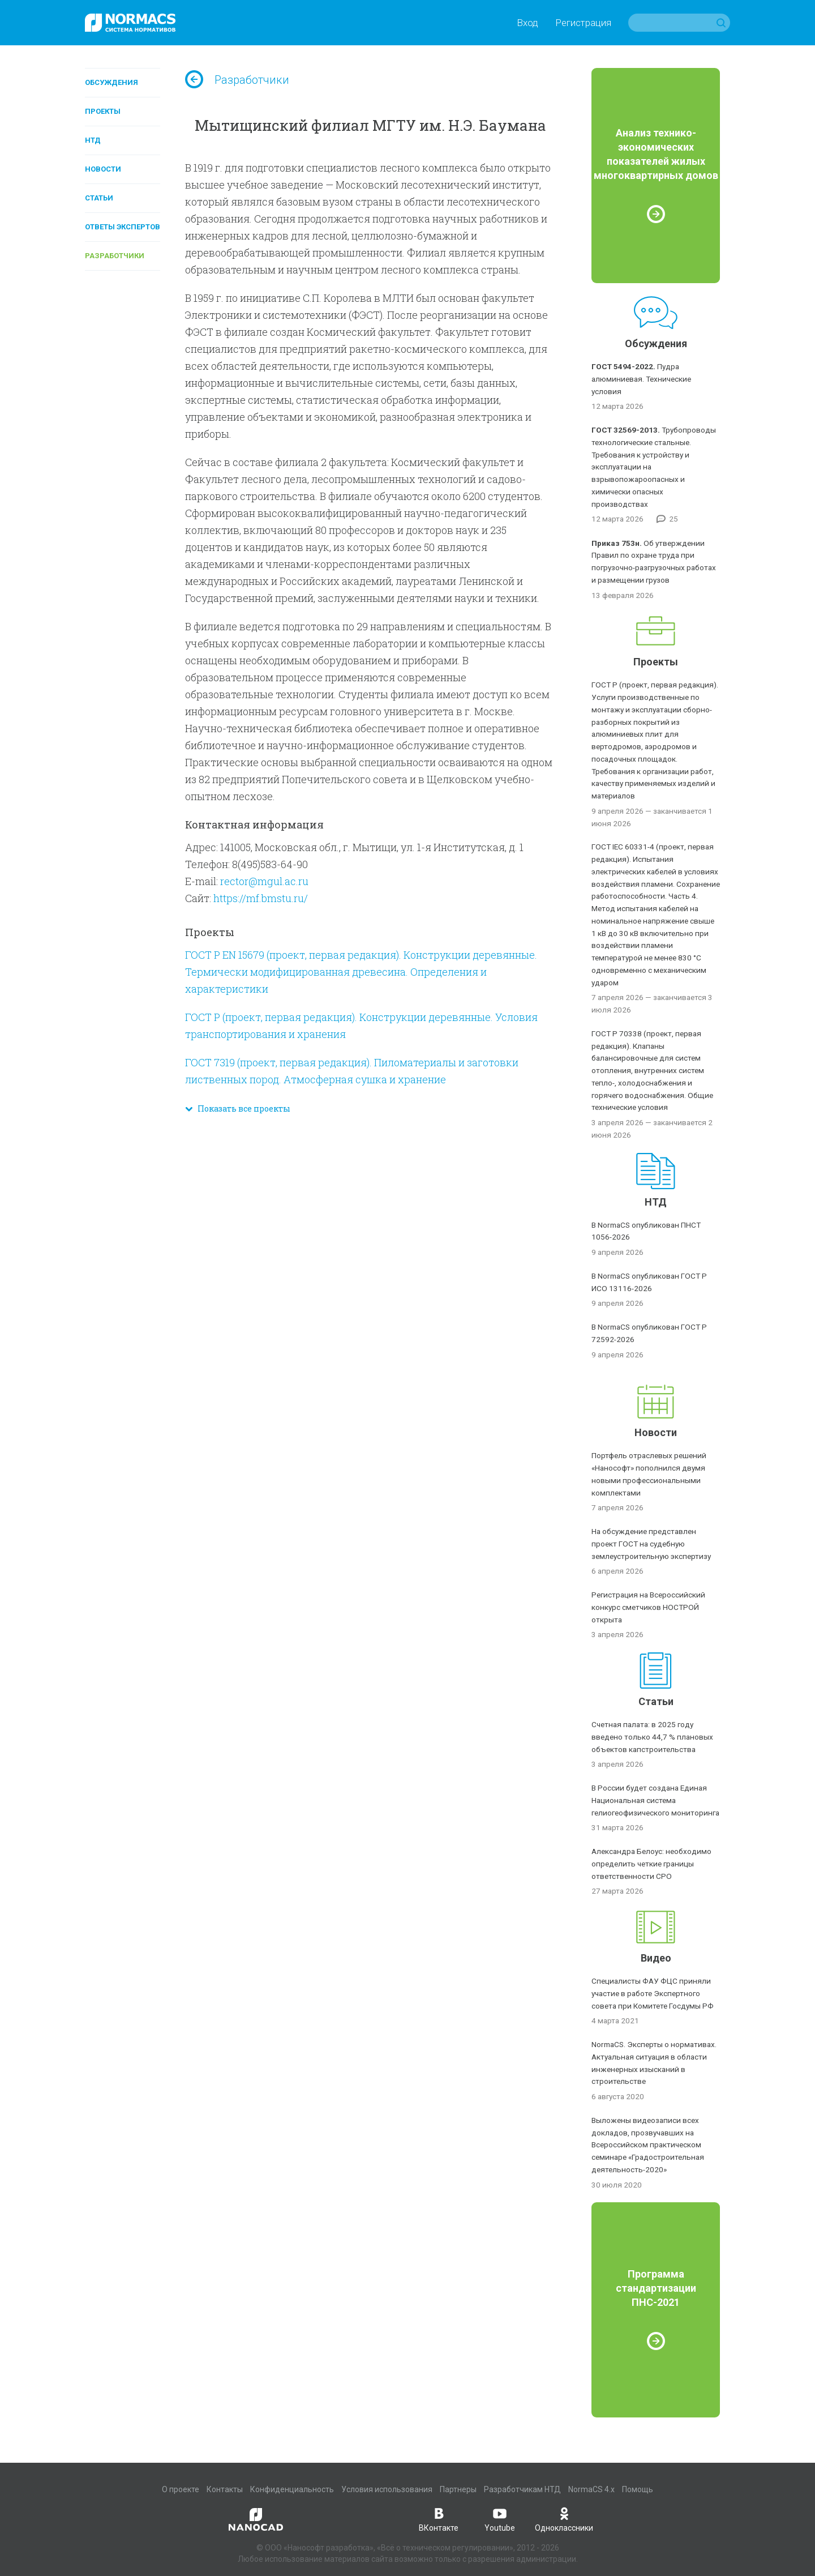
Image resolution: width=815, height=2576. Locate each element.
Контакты (225, 2489)
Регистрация (583, 22)
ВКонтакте (438, 2518)
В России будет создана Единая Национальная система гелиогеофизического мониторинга (655, 1800)
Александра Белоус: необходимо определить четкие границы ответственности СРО (651, 1864)
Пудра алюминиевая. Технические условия (641, 379)
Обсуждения (111, 82)
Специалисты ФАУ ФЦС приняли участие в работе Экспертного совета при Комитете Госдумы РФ (652, 1993)
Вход (527, 22)
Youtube (499, 2518)
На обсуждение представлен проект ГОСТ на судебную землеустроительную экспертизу (651, 1544)
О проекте (180, 2489)
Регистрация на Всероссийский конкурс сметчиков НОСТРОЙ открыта (648, 1607)
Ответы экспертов (122, 227)
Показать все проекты (237, 1108)
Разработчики (114, 255)
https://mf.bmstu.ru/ (260, 898)
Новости (103, 169)
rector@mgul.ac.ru (264, 881)
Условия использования (386, 2489)
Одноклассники (564, 2518)
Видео (656, 1958)
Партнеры (458, 2489)
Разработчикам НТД (522, 2489)
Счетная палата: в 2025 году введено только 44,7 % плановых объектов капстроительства (652, 1737)
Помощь (637, 2489)
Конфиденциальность (292, 2489)
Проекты (103, 111)
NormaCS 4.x (591, 2489)
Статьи (99, 198)
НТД (93, 140)
